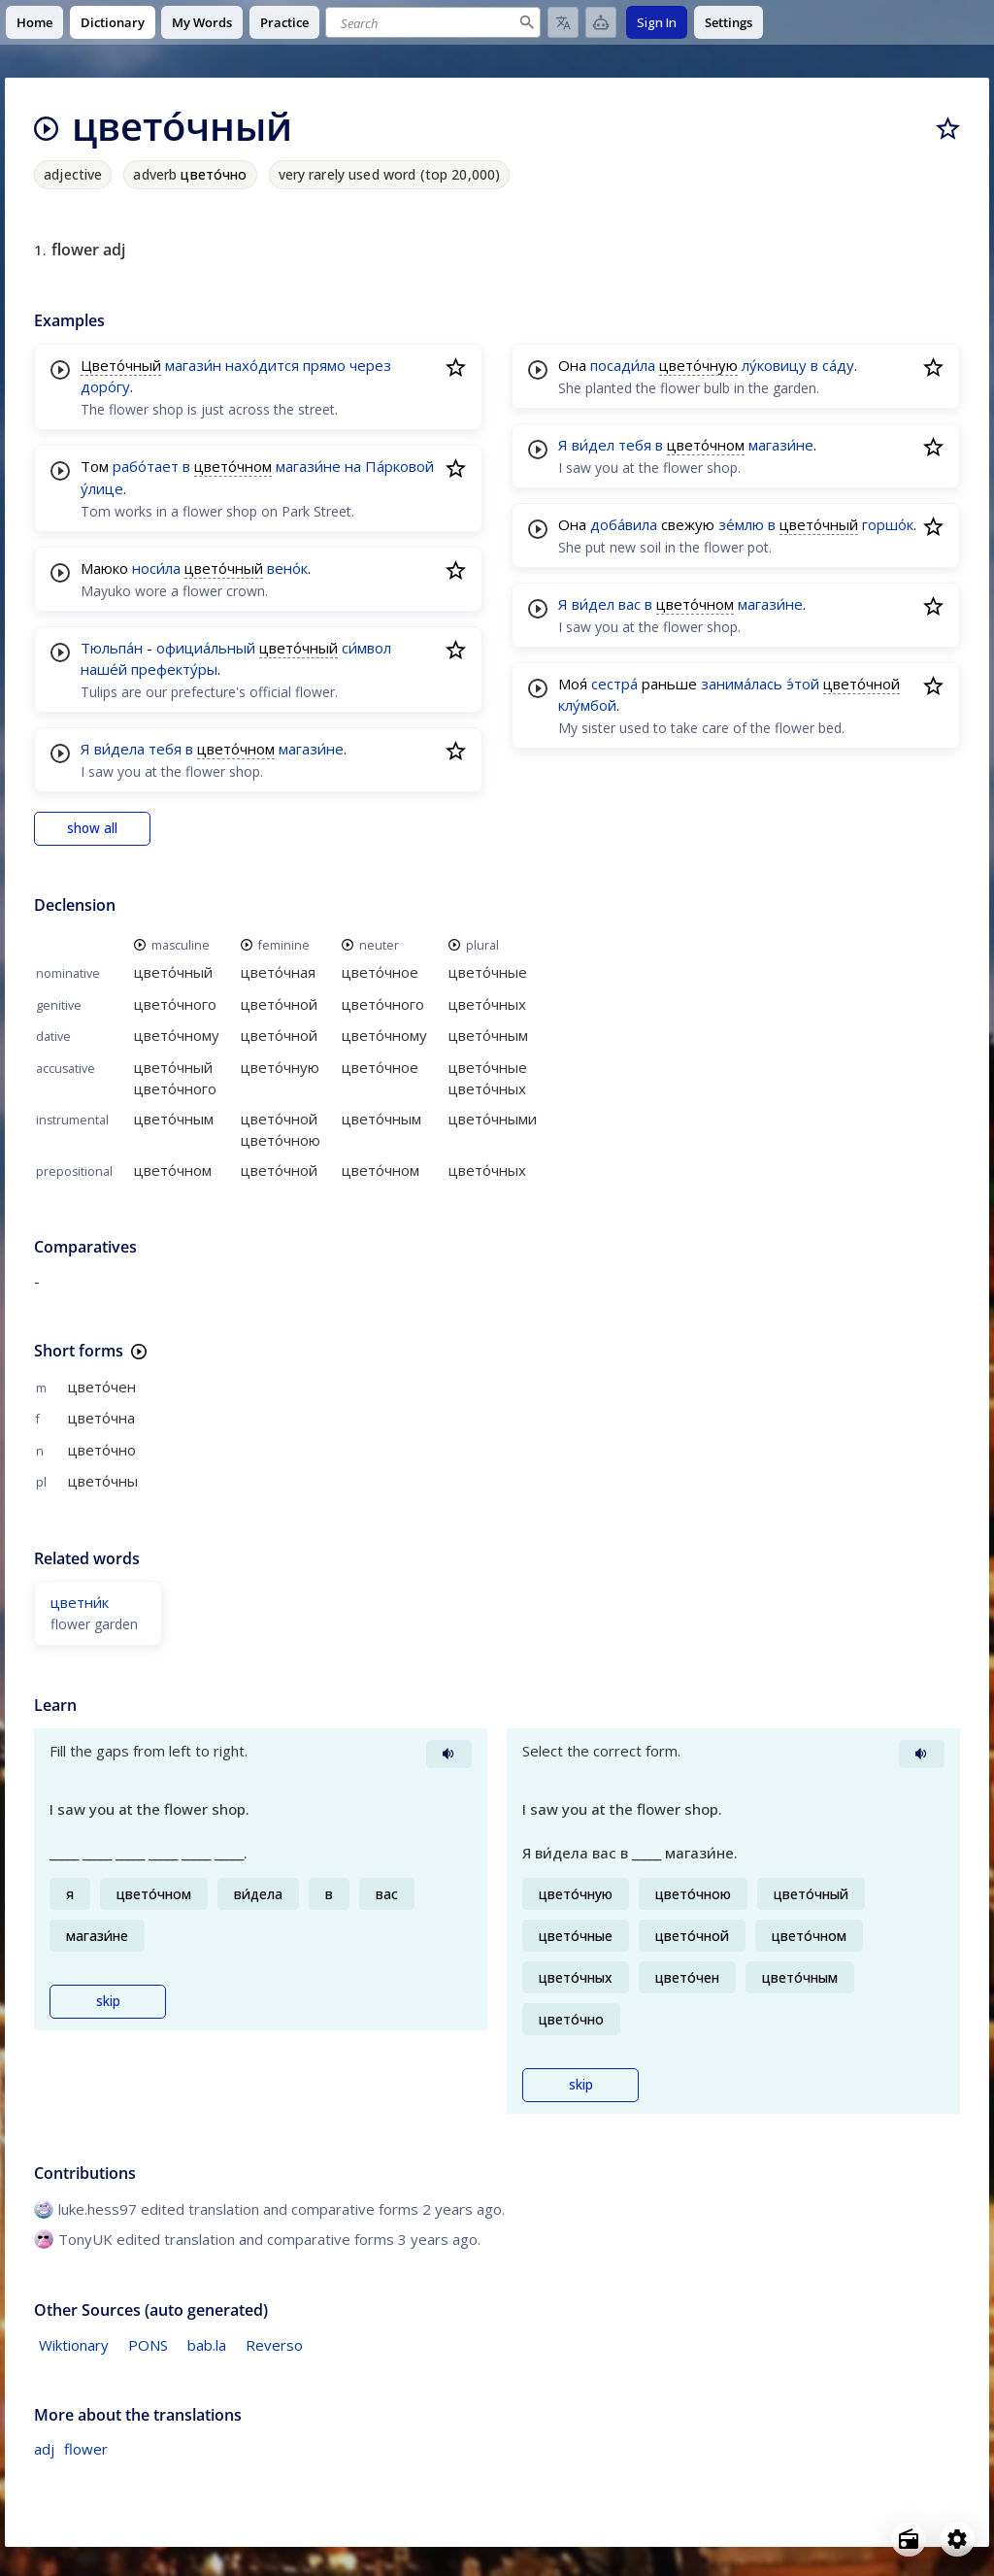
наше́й (104, 669)
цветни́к (79, 1602)
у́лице (102, 488)
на (353, 466)
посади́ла (622, 365)
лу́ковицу (774, 365)
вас (629, 604)
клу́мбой (587, 705)
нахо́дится (262, 365)
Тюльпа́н (112, 647)
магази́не (308, 466)
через (370, 365)
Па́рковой (399, 466)
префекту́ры (174, 669)
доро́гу (105, 386)
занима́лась (741, 683)
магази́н (193, 365)
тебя (165, 748)
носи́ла (156, 568)
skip (108, 2001)
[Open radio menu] (908, 2539)
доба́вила (623, 524)
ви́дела (119, 748)
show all (92, 828)
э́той (802, 683)
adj (44, 2449)
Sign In (657, 22)
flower (86, 2449)
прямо (324, 365)
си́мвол (366, 647)
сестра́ (614, 683)
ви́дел (593, 444)
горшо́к (887, 524)
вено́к (287, 568)
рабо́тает (146, 466)
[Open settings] (957, 2539)
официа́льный (205, 647)
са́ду (838, 365)
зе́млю (741, 524)
